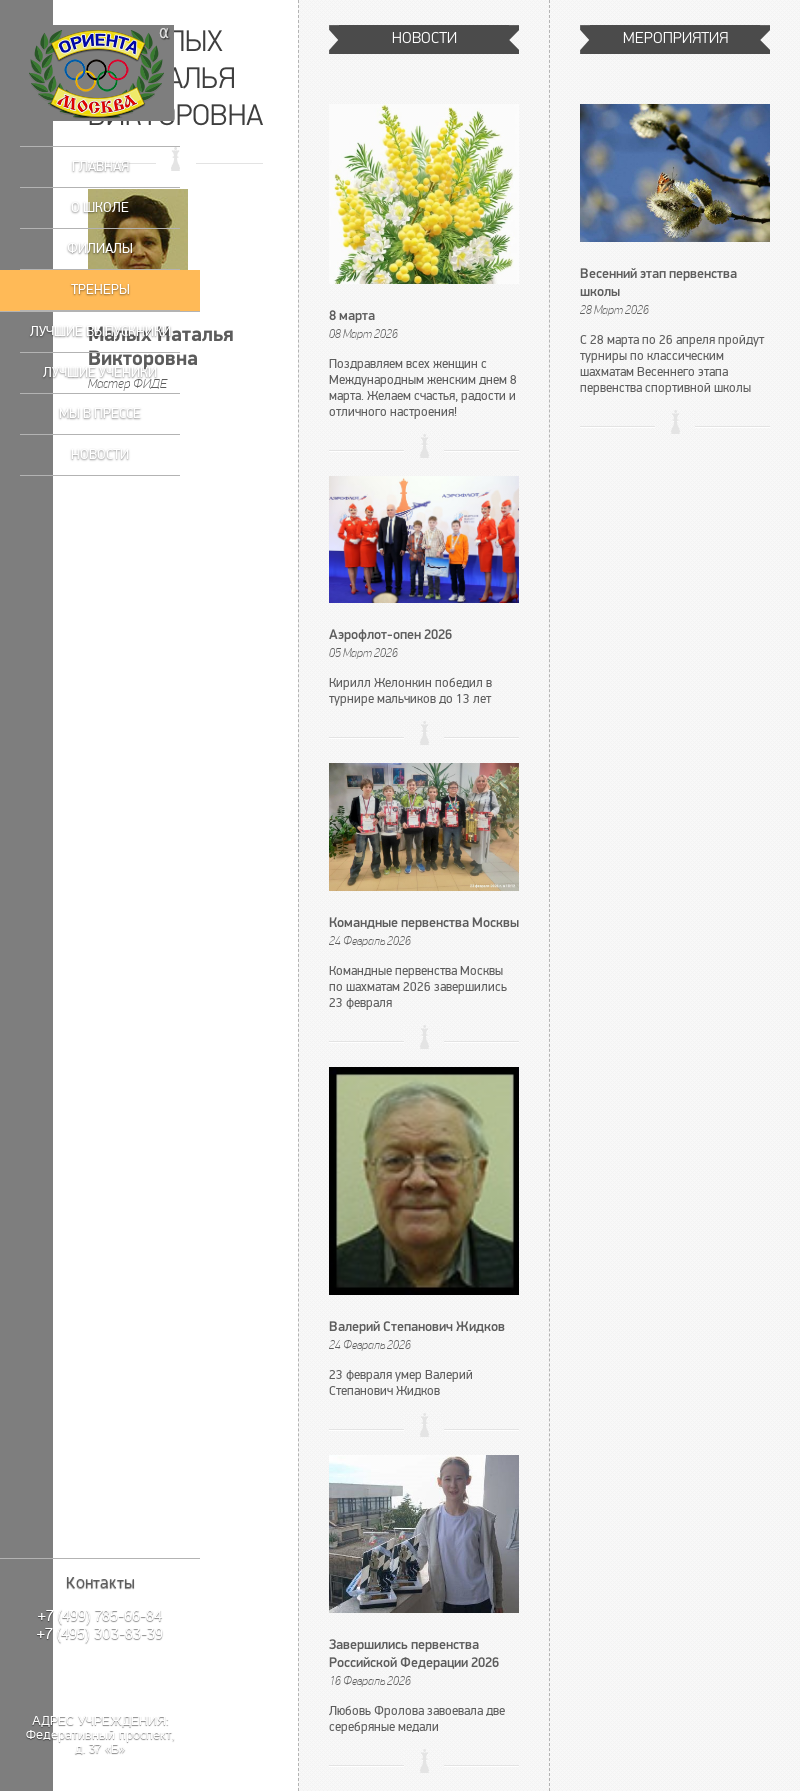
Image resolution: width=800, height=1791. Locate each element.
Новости (100, 454)
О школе (100, 207)
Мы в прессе (100, 413)
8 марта (352, 316)
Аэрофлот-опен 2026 (390, 635)
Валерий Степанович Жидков (417, 1327)
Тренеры (100, 289)
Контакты (100, 1583)
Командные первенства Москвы (424, 923)
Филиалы (100, 248)
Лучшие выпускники (100, 331)
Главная (100, 166)
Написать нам (100, 1675)
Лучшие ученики (100, 372)
